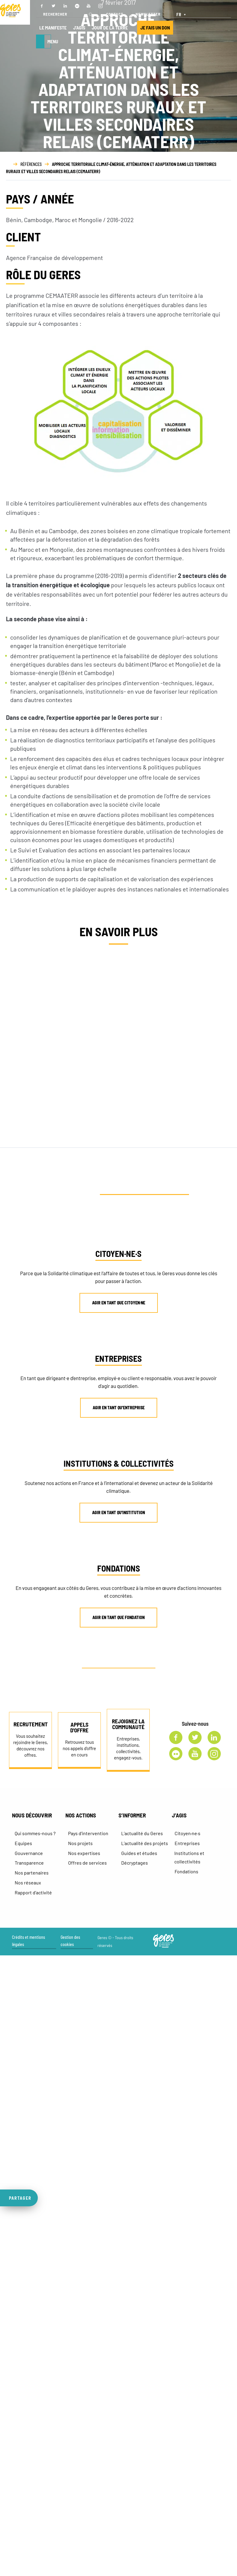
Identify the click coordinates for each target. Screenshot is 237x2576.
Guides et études (139, 1853)
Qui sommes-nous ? (35, 1833)
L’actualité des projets (144, 1843)
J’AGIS (79, 27)
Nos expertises (84, 1853)
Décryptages (134, 1863)
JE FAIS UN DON (155, 27)
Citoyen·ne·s (187, 1833)
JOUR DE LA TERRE (110, 27)
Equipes (23, 1843)
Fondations (186, 1871)
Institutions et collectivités (189, 1857)
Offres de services (87, 1863)
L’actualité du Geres (142, 1833)
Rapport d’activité (33, 1892)
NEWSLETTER (148, 14)
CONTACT (114, 14)
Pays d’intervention (88, 1833)
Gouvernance (29, 1853)
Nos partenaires (32, 1872)
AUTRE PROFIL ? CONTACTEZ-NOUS (121, 1664)
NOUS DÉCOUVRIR (32, 1815)
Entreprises (187, 1843)
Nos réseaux (28, 1882)
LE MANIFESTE (53, 27)
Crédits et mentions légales (28, 1941)
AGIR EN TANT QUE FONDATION (118, 1617)
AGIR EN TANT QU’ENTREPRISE (119, 1407)
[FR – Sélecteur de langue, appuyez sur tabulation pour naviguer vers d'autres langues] (182, 14)
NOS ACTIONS (80, 1815)
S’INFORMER (132, 1815)
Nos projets (80, 1843)
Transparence (29, 1863)
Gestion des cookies (70, 1941)
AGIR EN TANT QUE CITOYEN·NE (118, 1302)
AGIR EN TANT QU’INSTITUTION (118, 1512)
